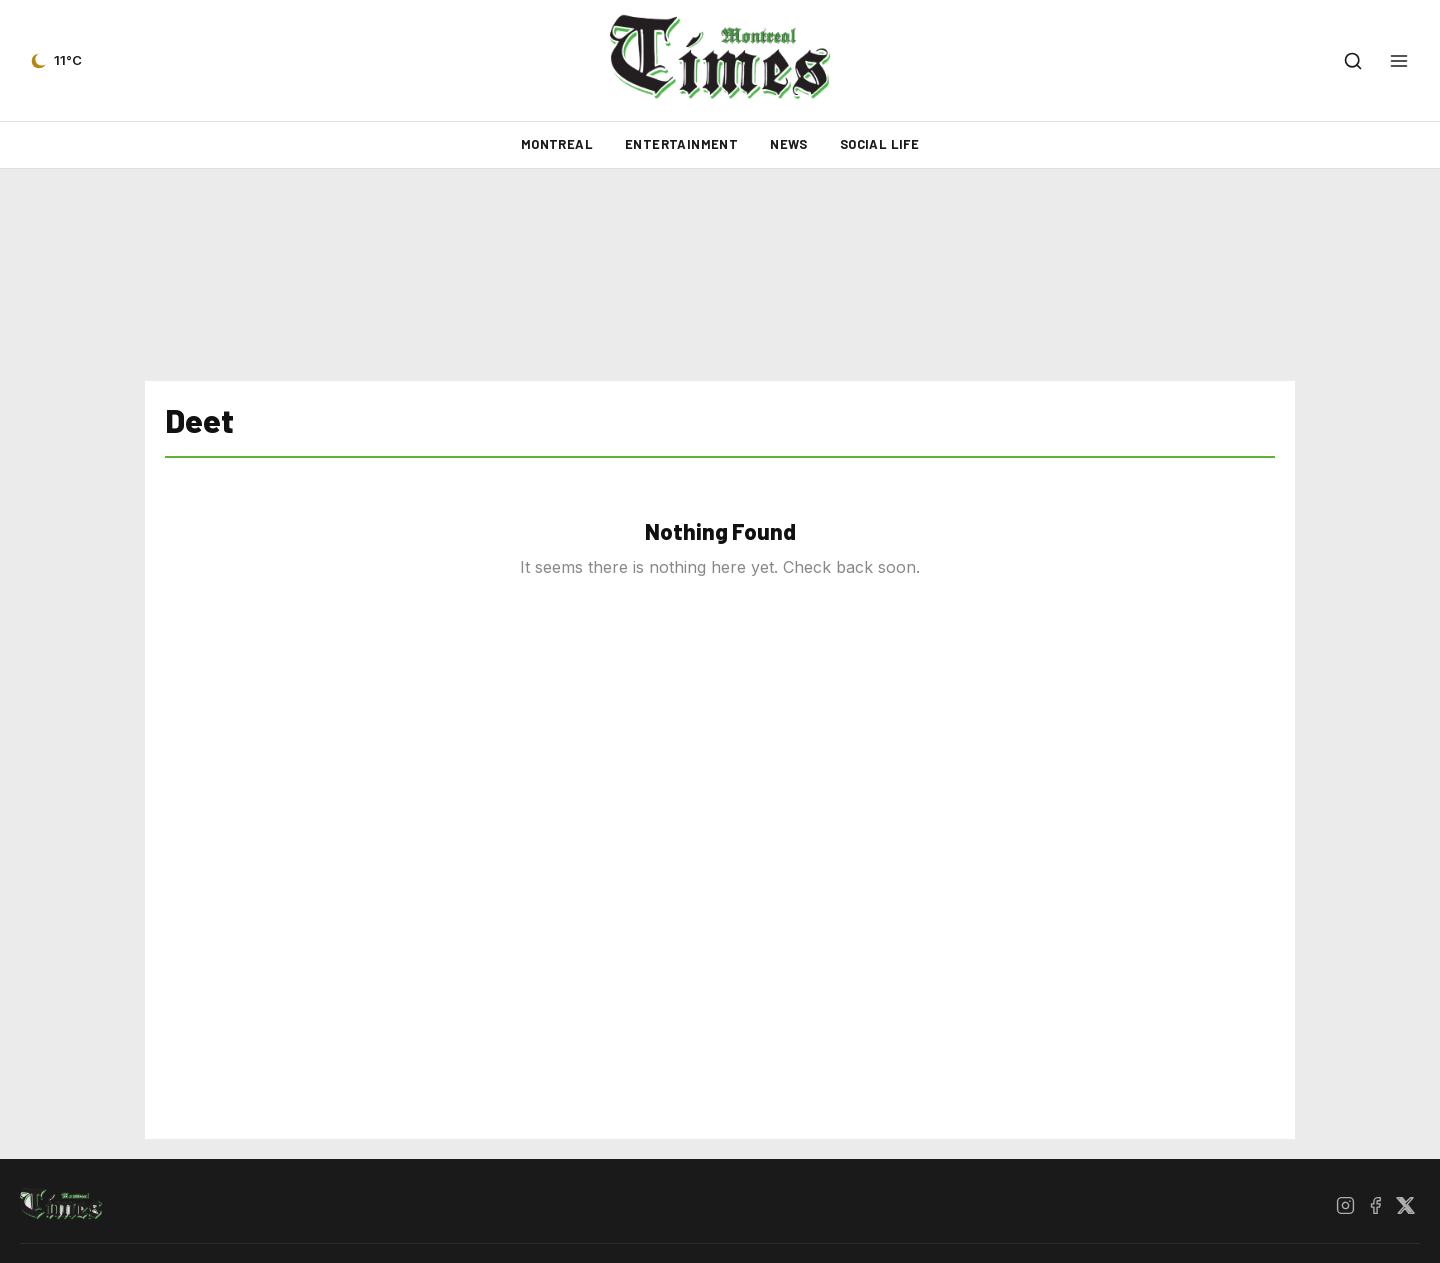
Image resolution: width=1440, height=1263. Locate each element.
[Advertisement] (720, 275)
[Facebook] (1375, 1205)
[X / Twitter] (1405, 1205)
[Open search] (1353, 61)
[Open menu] (1399, 61)
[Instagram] (1345, 1205)
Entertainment (681, 144)
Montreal (557, 144)
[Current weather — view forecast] (55, 61)
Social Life (879, 144)
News (789, 144)
